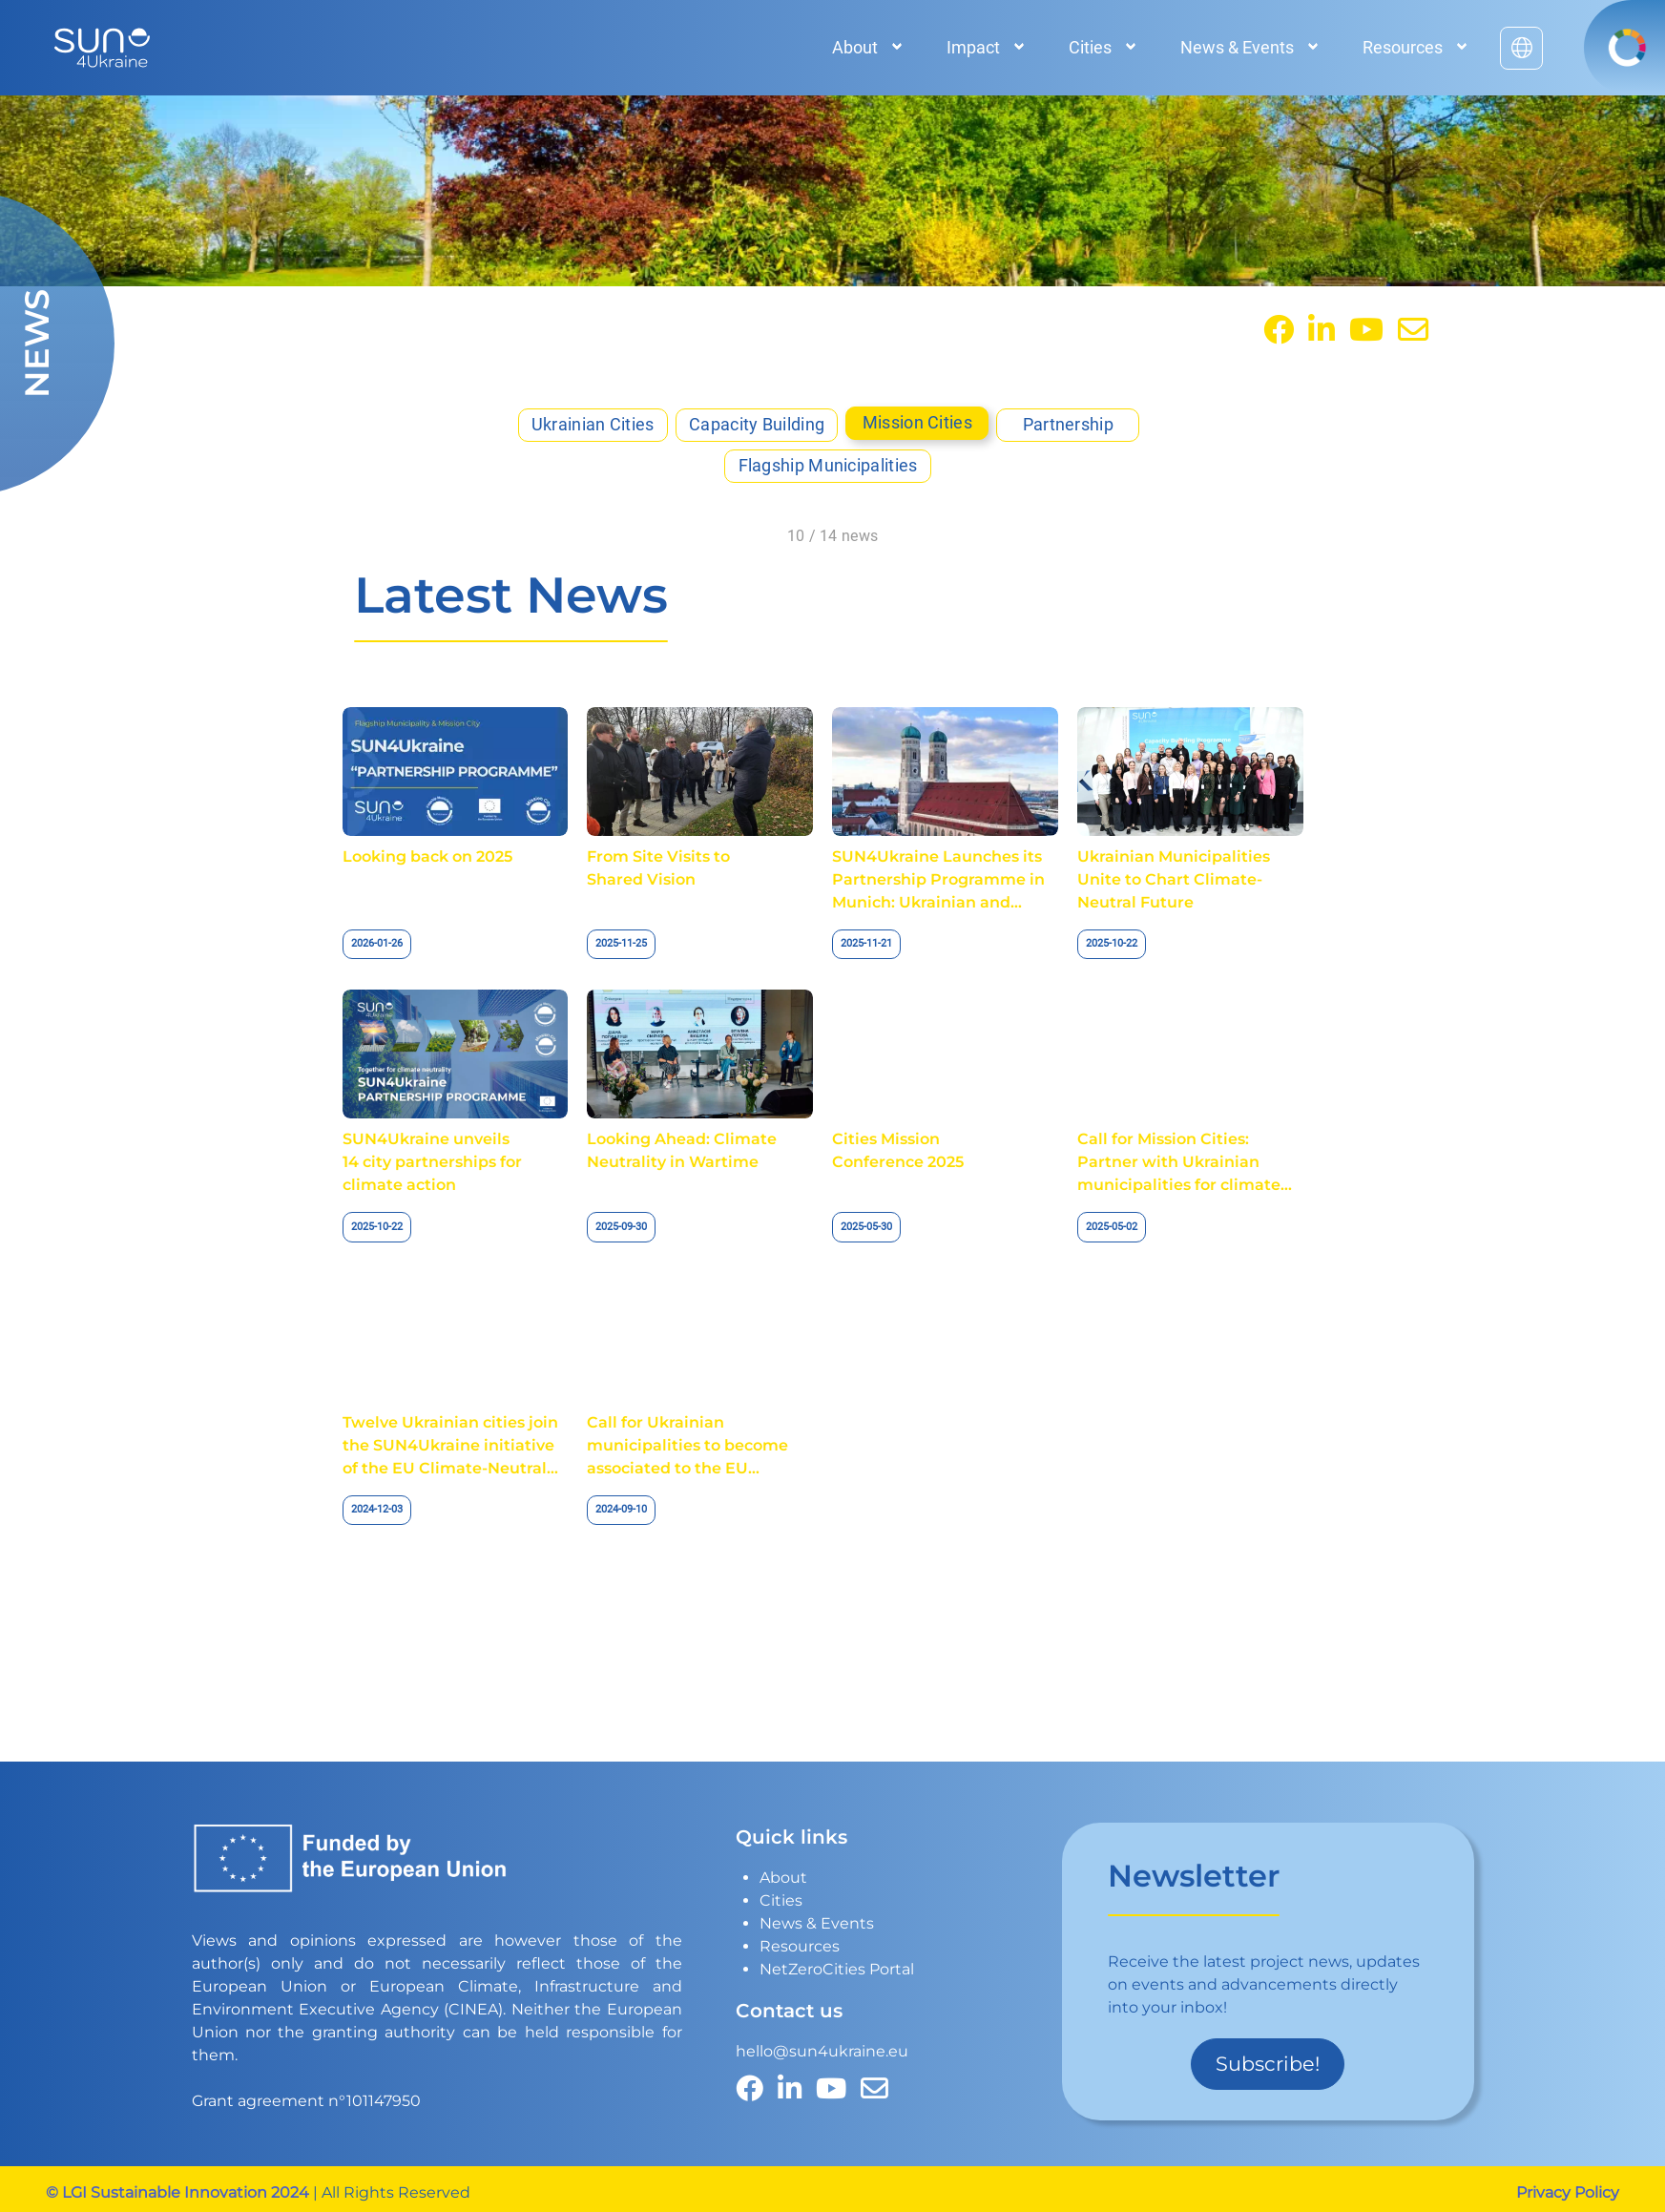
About (783, 1877)
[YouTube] (1366, 330)
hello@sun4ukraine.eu (822, 2051)
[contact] (1413, 330)
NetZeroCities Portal (837, 1969)
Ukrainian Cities (593, 424)
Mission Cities (917, 422)
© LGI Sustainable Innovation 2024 (177, 2192)
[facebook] (1278, 330)
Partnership (1068, 424)
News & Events (817, 1923)
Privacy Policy (1567, 2192)
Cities (781, 1900)
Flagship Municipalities (828, 465)
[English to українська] (1521, 48)
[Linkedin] (1321, 330)
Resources (800, 1946)
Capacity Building (756, 424)
